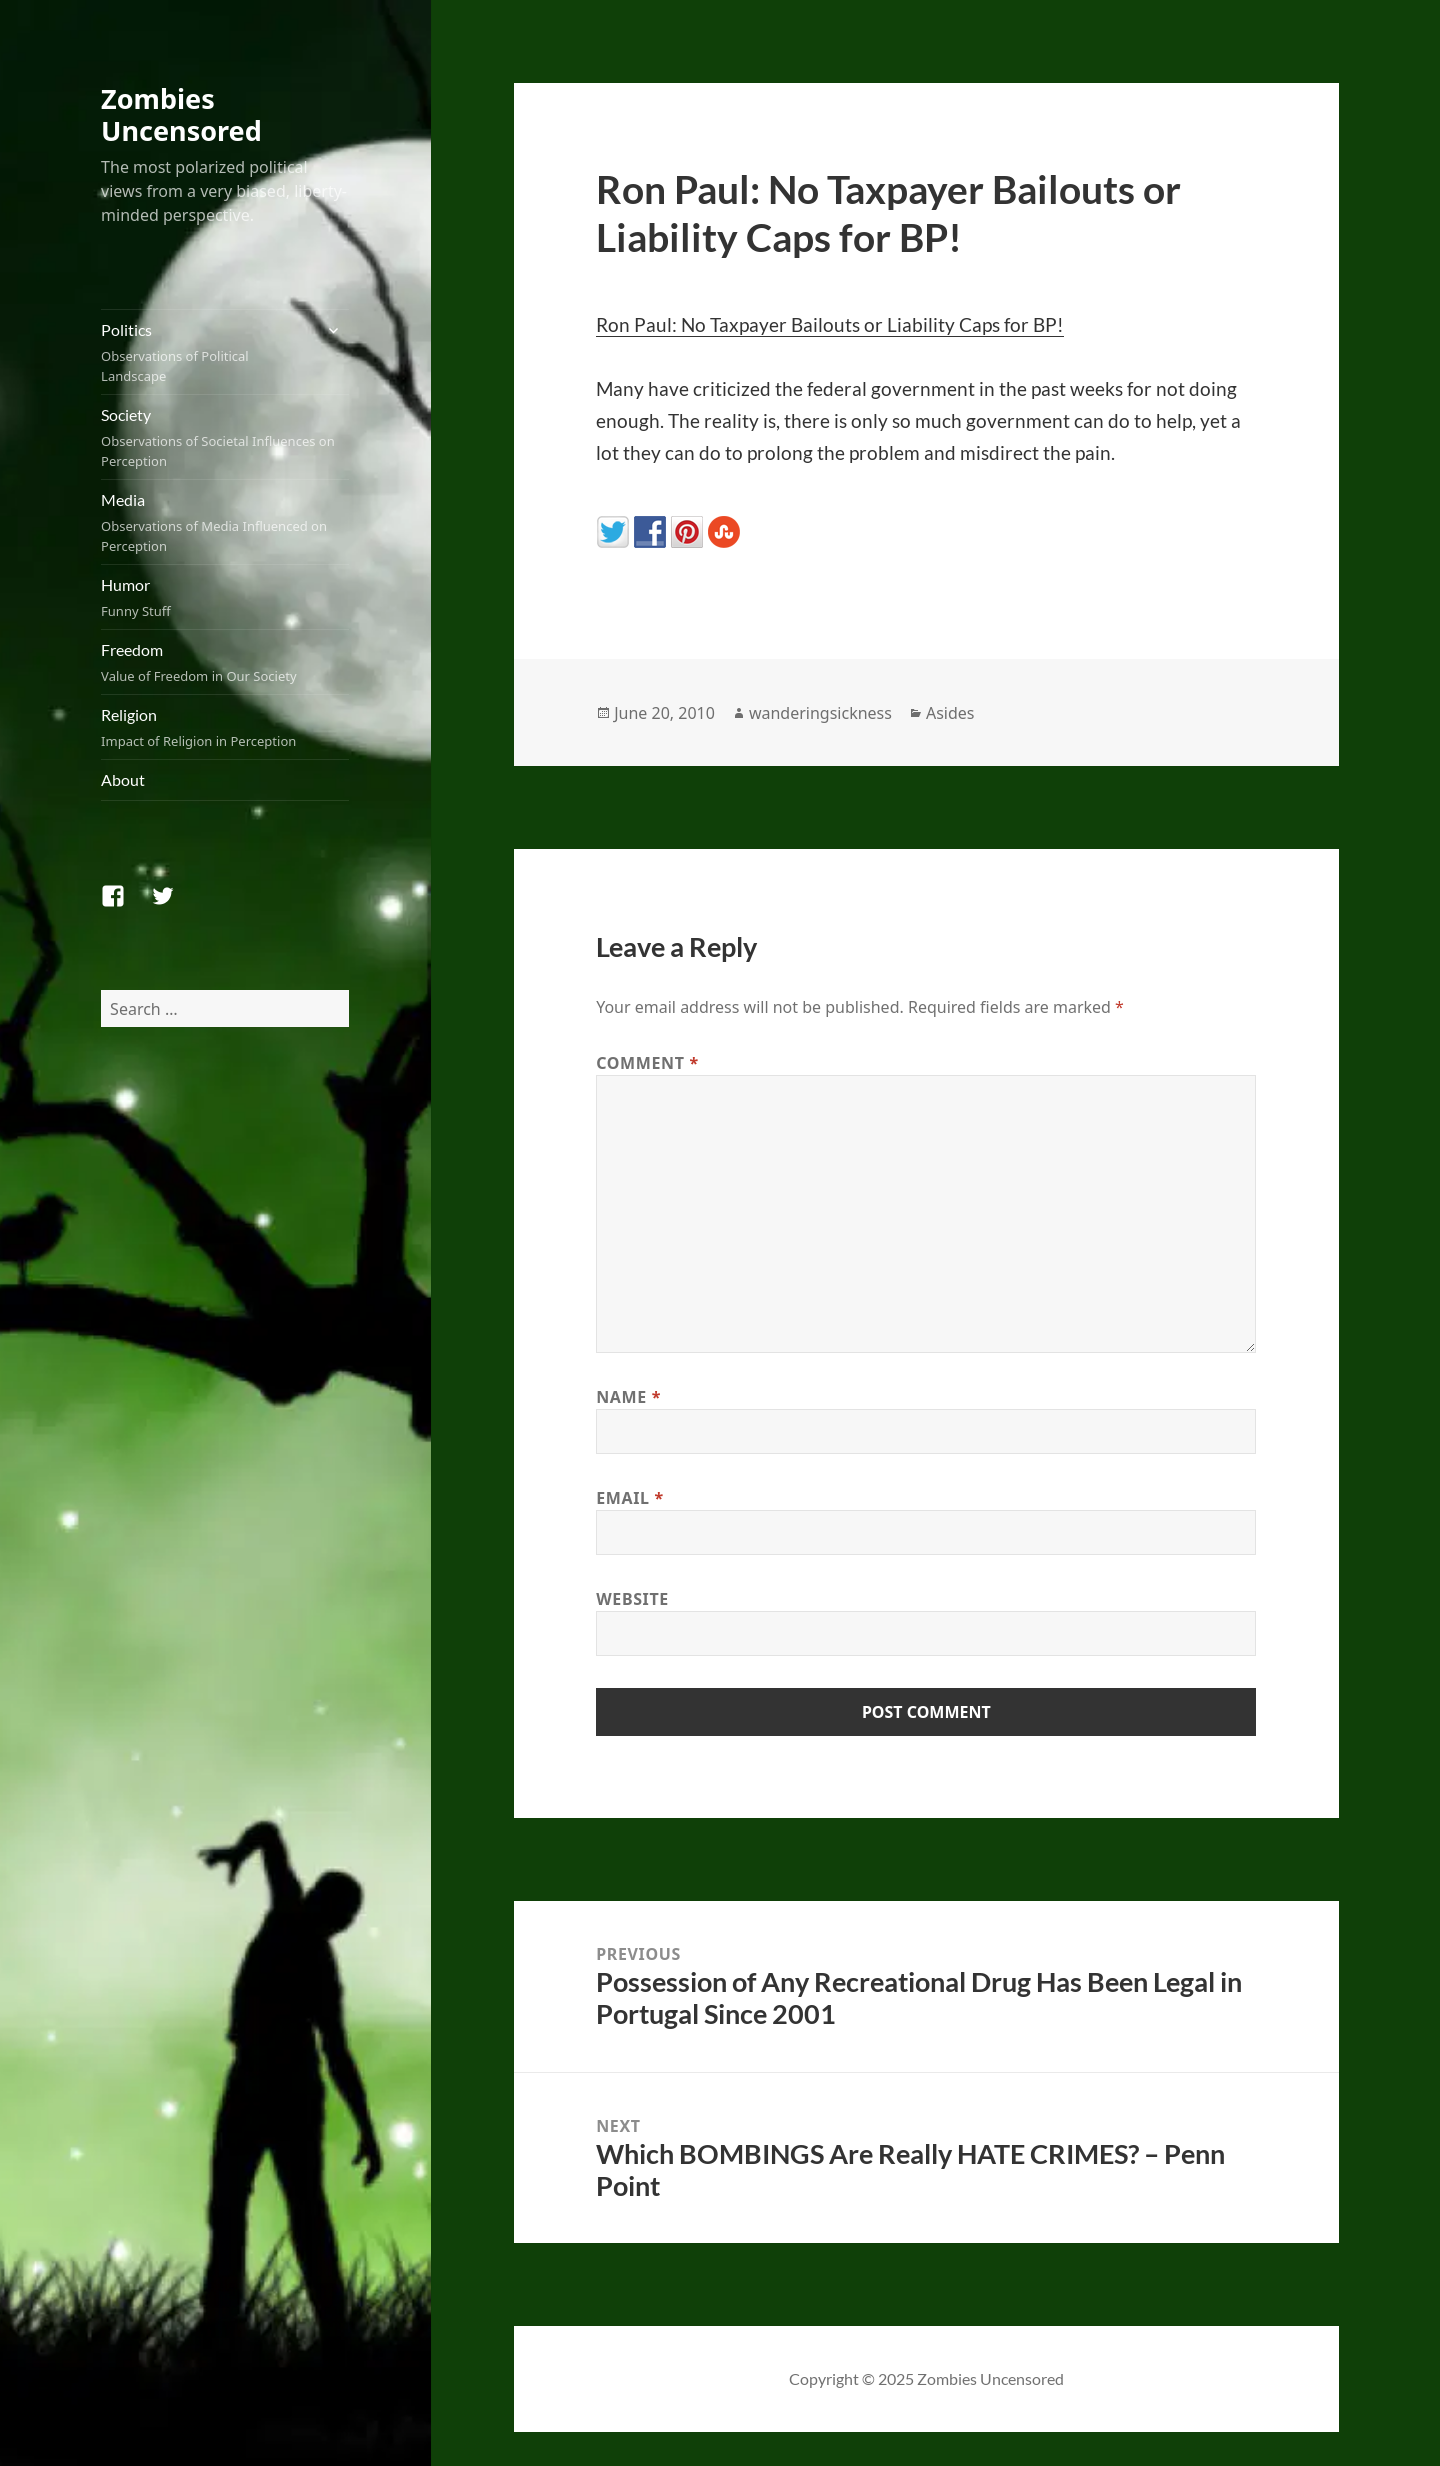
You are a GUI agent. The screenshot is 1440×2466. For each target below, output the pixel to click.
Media (225, 523)
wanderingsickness (820, 713)
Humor (225, 598)
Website (632, 1599)
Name (628, 1397)
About (123, 779)
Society (225, 438)
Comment (647, 1063)
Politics (206, 353)
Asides (950, 713)
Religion (225, 728)
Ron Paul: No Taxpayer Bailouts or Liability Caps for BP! (830, 324)
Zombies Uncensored (181, 114)
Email (630, 1498)
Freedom (225, 663)
